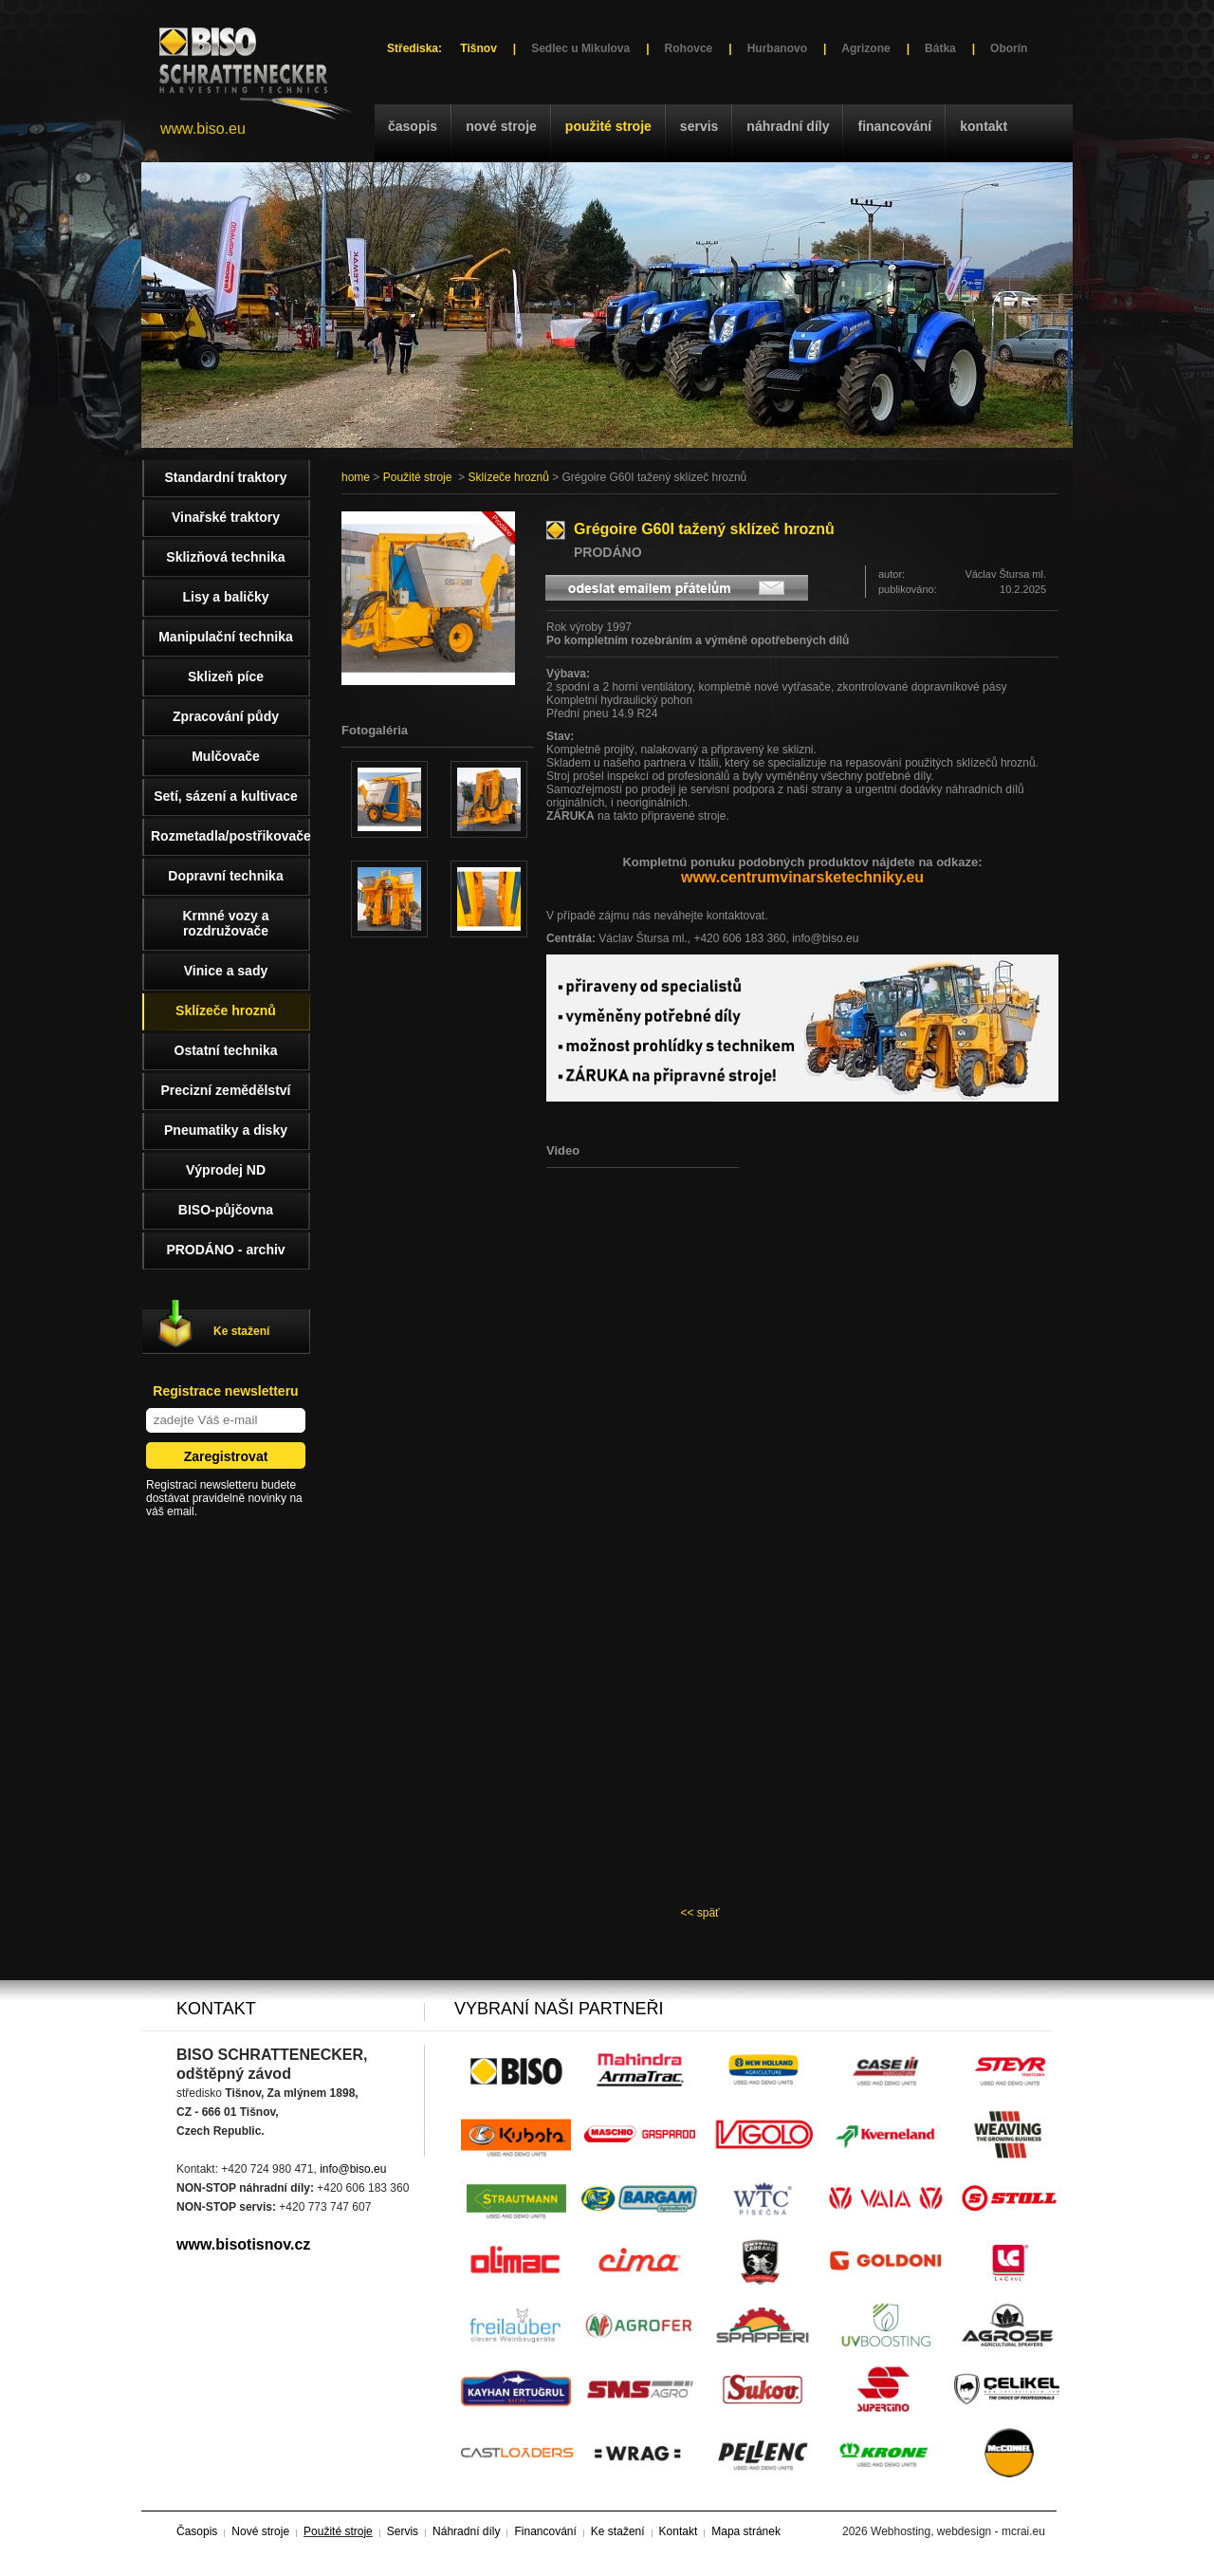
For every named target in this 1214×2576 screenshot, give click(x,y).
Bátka (940, 48)
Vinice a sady (225, 970)
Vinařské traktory (226, 517)
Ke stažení (241, 1331)
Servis (699, 126)
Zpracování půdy (226, 716)
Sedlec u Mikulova (580, 48)
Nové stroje (501, 126)
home (355, 477)
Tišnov (478, 48)
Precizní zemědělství (226, 1090)
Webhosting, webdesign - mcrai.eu (958, 2531)
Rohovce (689, 48)
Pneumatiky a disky (225, 1130)
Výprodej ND (226, 1169)
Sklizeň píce (226, 676)
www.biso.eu (203, 128)
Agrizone (865, 48)
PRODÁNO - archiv (225, 1249)
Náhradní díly (787, 126)
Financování (894, 126)
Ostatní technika (226, 1050)
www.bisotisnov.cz (243, 2244)
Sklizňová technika (225, 557)
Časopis (412, 126)
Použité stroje (608, 126)
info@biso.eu (353, 2169)
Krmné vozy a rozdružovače (225, 923)
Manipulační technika (225, 636)
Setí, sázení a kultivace (226, 796)
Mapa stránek (746, 2531)
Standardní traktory (225, 477)
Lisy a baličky (225, 596)
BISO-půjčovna (225, 1209)
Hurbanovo (777, 48)
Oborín (1008, 48)
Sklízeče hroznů (508, 477)
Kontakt (983, 126)
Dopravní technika (225, 875)
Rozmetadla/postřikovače (230, 835)
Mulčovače (226, 756)
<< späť (699, 1912)
